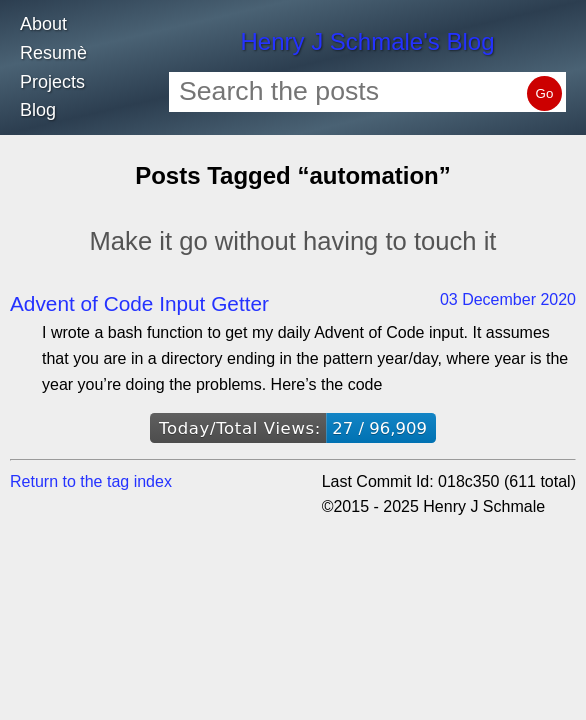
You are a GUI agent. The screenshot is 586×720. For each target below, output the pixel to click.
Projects (52, 82)
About (43, 24)
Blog (38, 110)
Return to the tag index (91, 481)
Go (545, 93)
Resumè (53, 53)
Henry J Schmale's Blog (367, 41)
